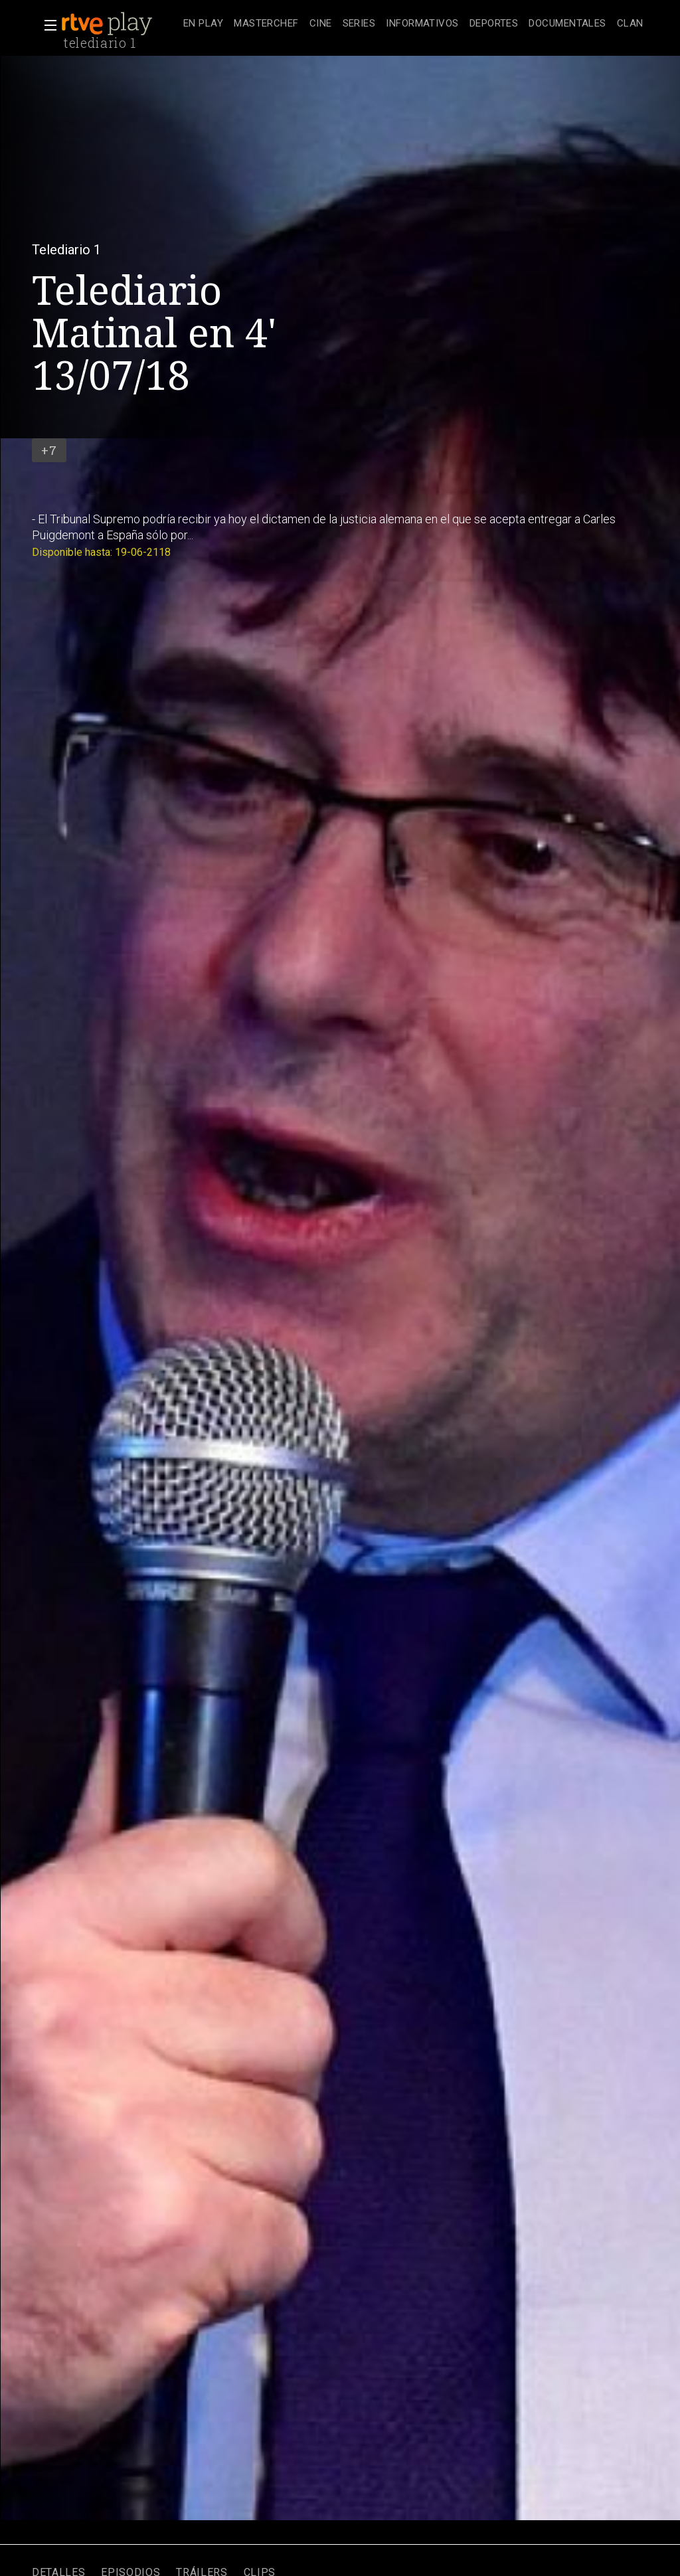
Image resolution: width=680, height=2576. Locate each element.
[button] (46, 25)
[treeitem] (203, 24)
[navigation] (413, 24)
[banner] (119, 24)
